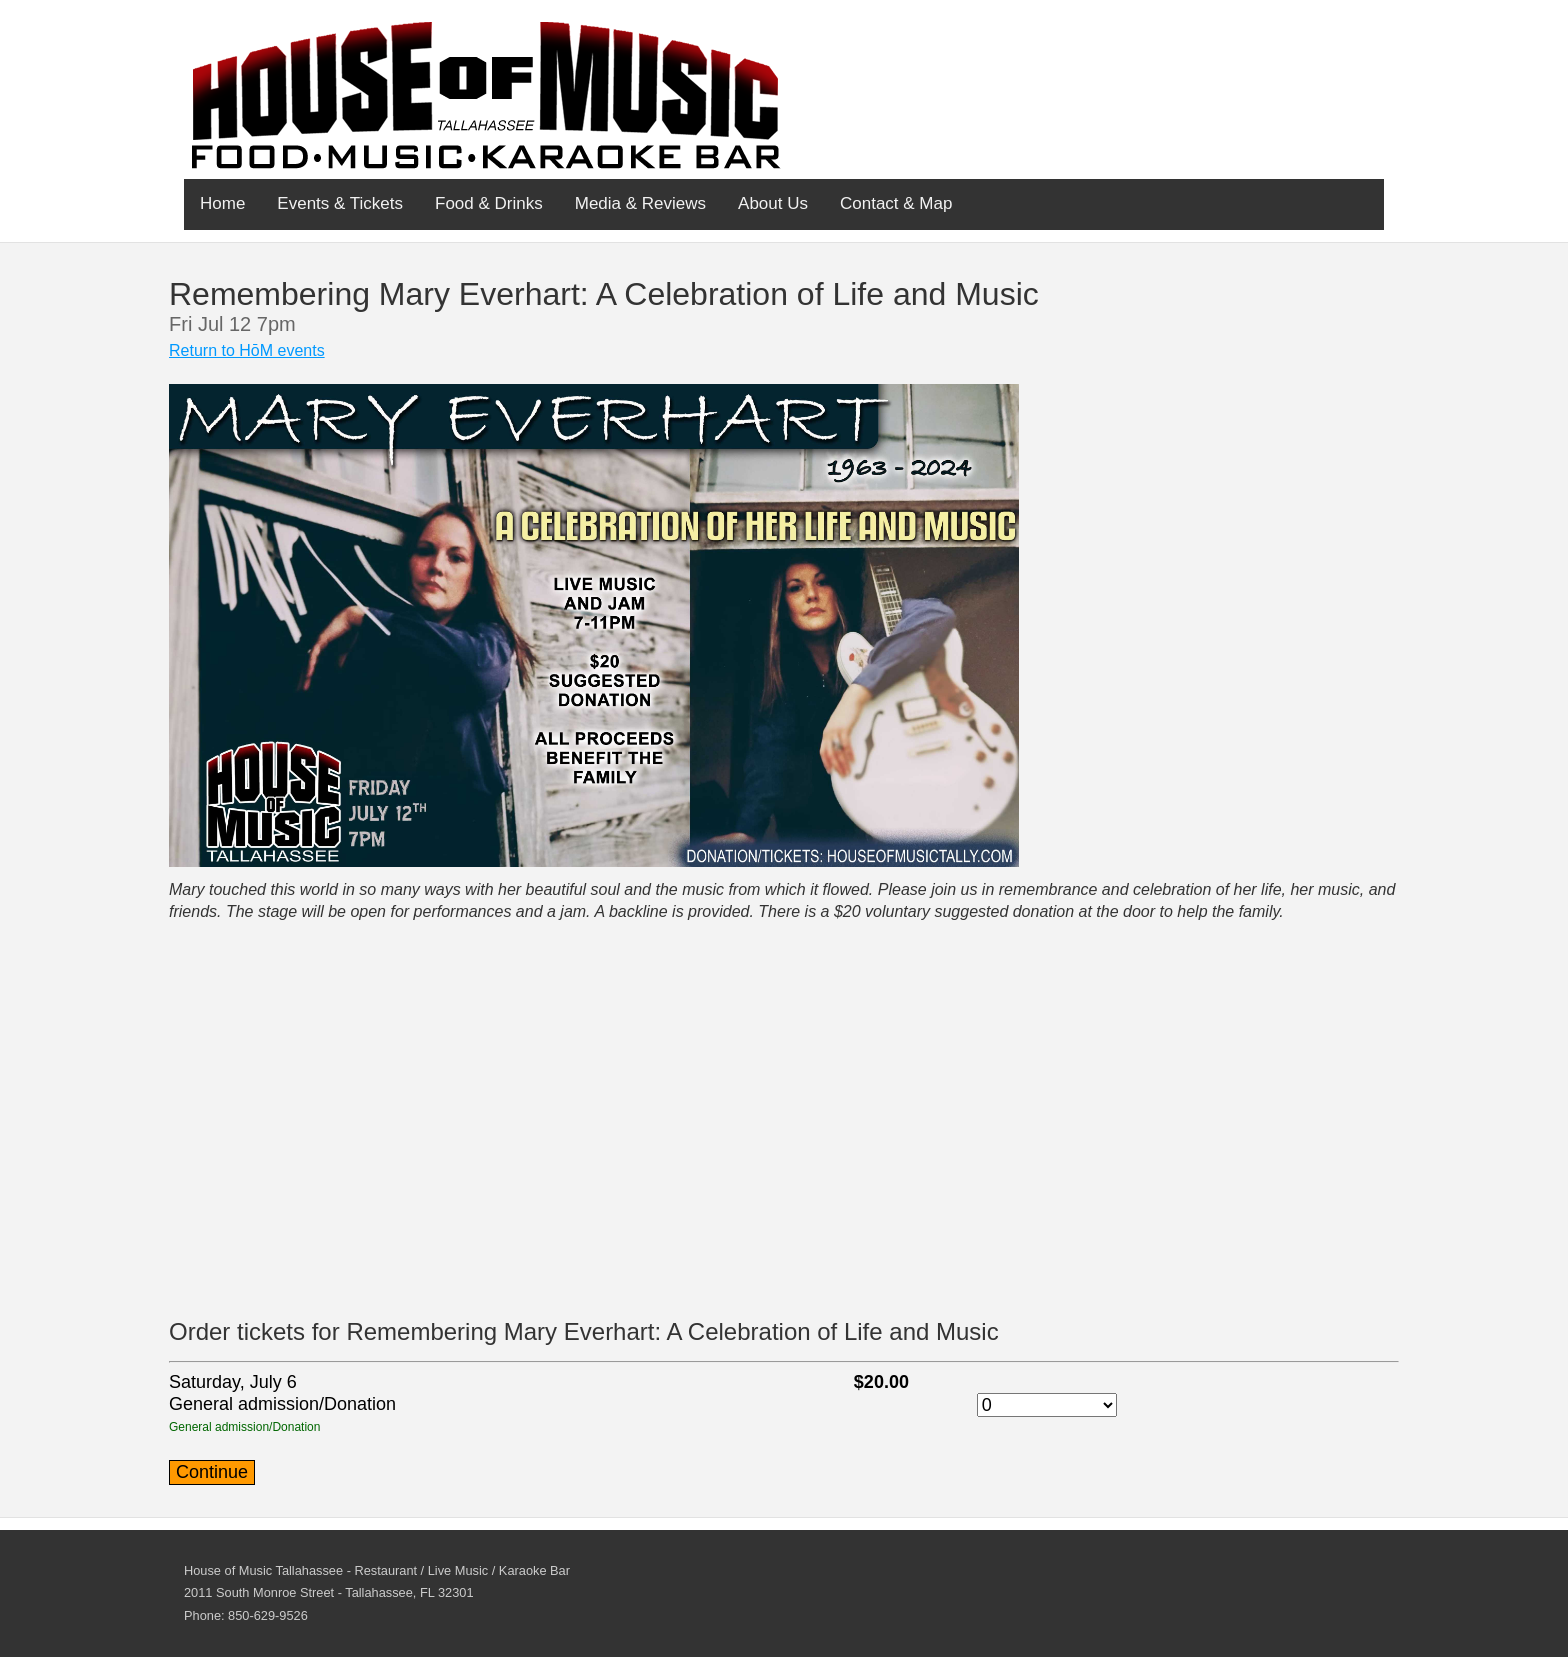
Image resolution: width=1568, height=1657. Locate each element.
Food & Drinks (489, 203)
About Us (773, 203)
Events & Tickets (340, 203)
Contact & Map (896, 203)
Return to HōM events (247, 350)
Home (222, 203)
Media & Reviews (640, 203)
